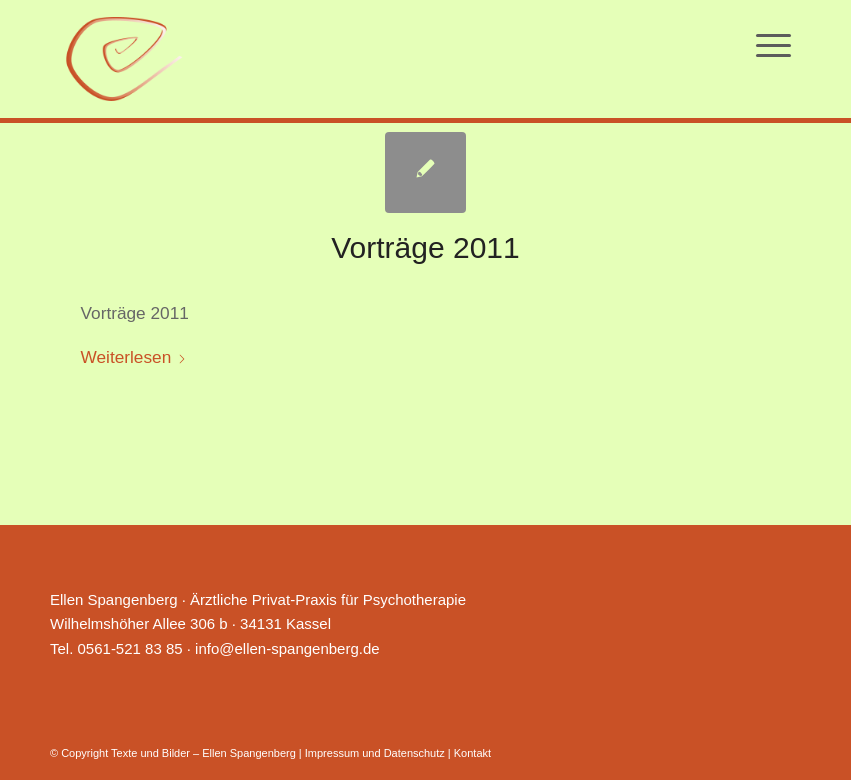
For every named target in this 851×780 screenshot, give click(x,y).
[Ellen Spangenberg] (124, 59)
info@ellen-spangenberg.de (287, 648)
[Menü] (773, 45)
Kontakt (472, 753)
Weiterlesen (134, 357)
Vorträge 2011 (425, 247)
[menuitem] (773, 45)
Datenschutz (414, 753)
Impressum (332, 753)
